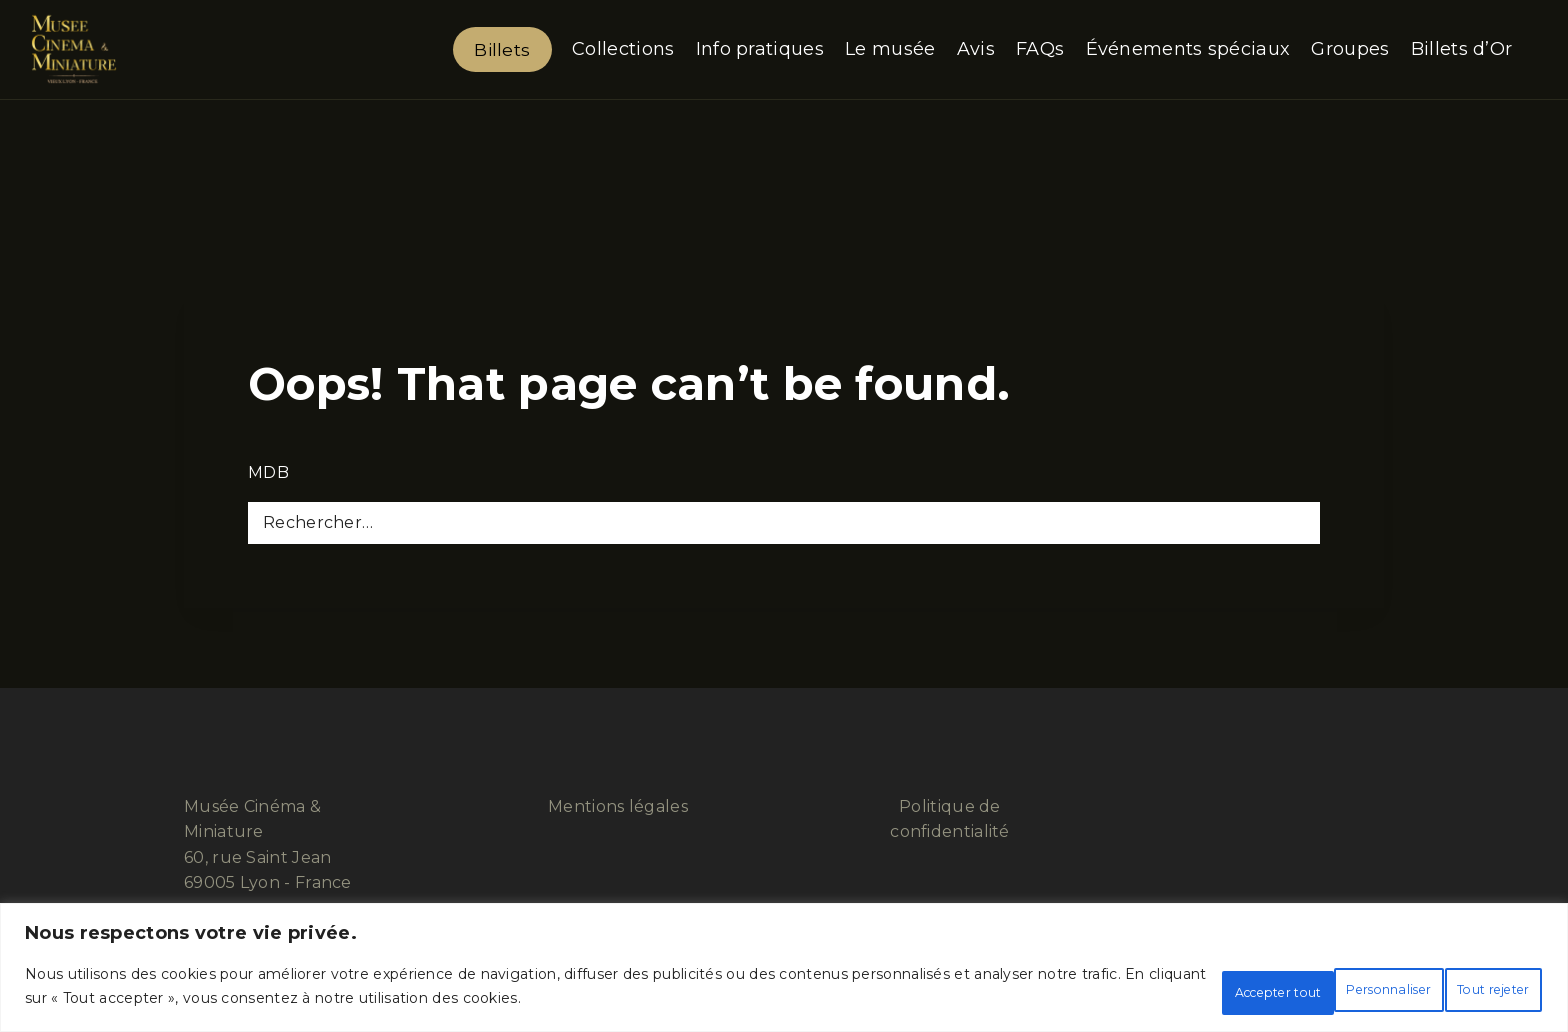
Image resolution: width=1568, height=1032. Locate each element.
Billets (502, 49)
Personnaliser (1147, 991)
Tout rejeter (1303, 991)
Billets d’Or (1462, 49)
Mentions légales (618, 806)
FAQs (1040, 49)
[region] (784, 972)
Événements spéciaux (1188, 49)
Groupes (1350, 49)
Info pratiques (760, 49)
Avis (976, 49)
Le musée (890, 49)
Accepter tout (1463, 991)
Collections (623, 49)
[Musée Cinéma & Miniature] (73, 49)
